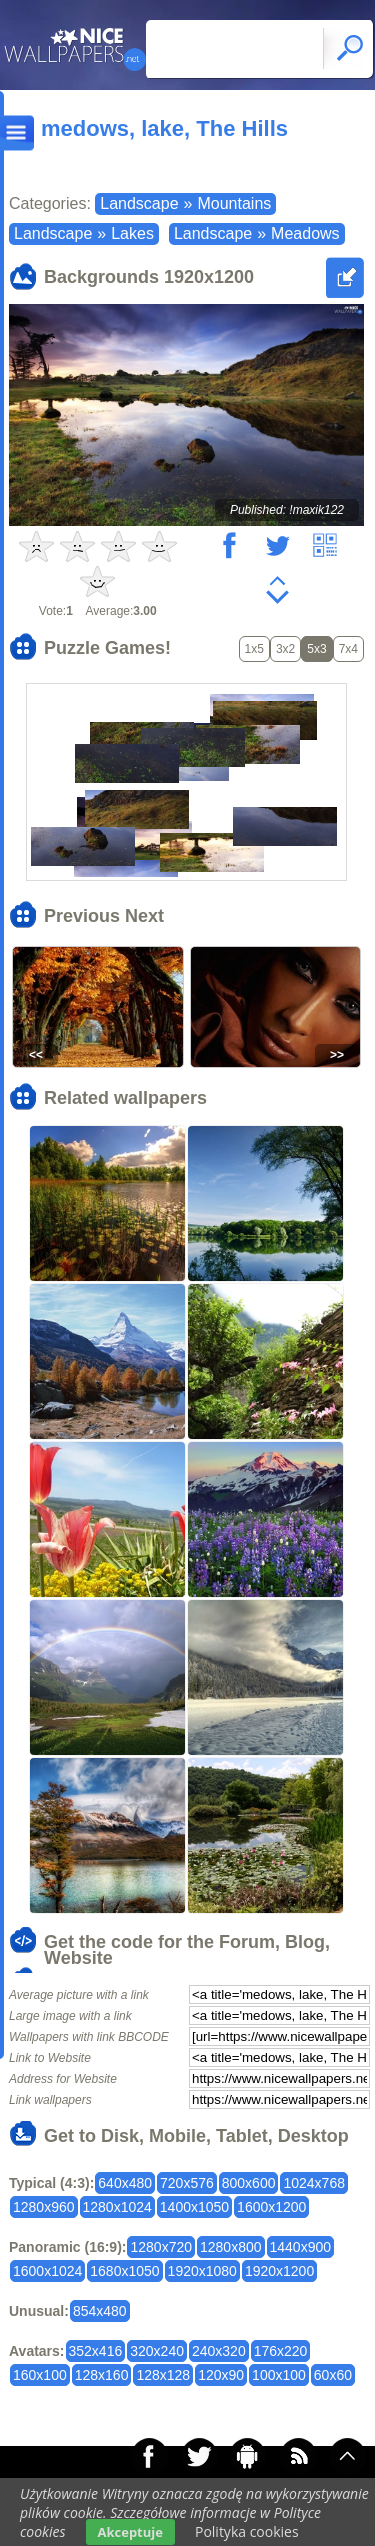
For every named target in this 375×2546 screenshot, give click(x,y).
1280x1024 (117, 2207)
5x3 (316, 649)
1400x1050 (194, 2207)
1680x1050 (124, 2271)
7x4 (348, 649)
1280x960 (44, 2207)
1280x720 (161, 2247)
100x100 (279, 2375)
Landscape (139, 203)
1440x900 (301, 2247)
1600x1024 (47, 2271)
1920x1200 (279, 2271)
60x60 (333, 2375)
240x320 (219, 2351)
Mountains (234, 203)
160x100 (40, 2375)
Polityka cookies (247, 2531)
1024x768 (314, 2183)
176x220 (281, 2351)
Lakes (132, 233)
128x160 (102, 2375)
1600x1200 (271, 2207)
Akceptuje (130, 2532)
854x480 (100, 2311)
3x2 (285, 649)
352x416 (96, 2351)
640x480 (125, 2183)
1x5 (254, 649)
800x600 (249, 2183)
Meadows (305, 233)
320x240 (157, 2351)
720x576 (187, 2183)
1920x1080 (202, 2271)
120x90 (221, 2375)
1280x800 (231, 2247)
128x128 (163, 2375)
